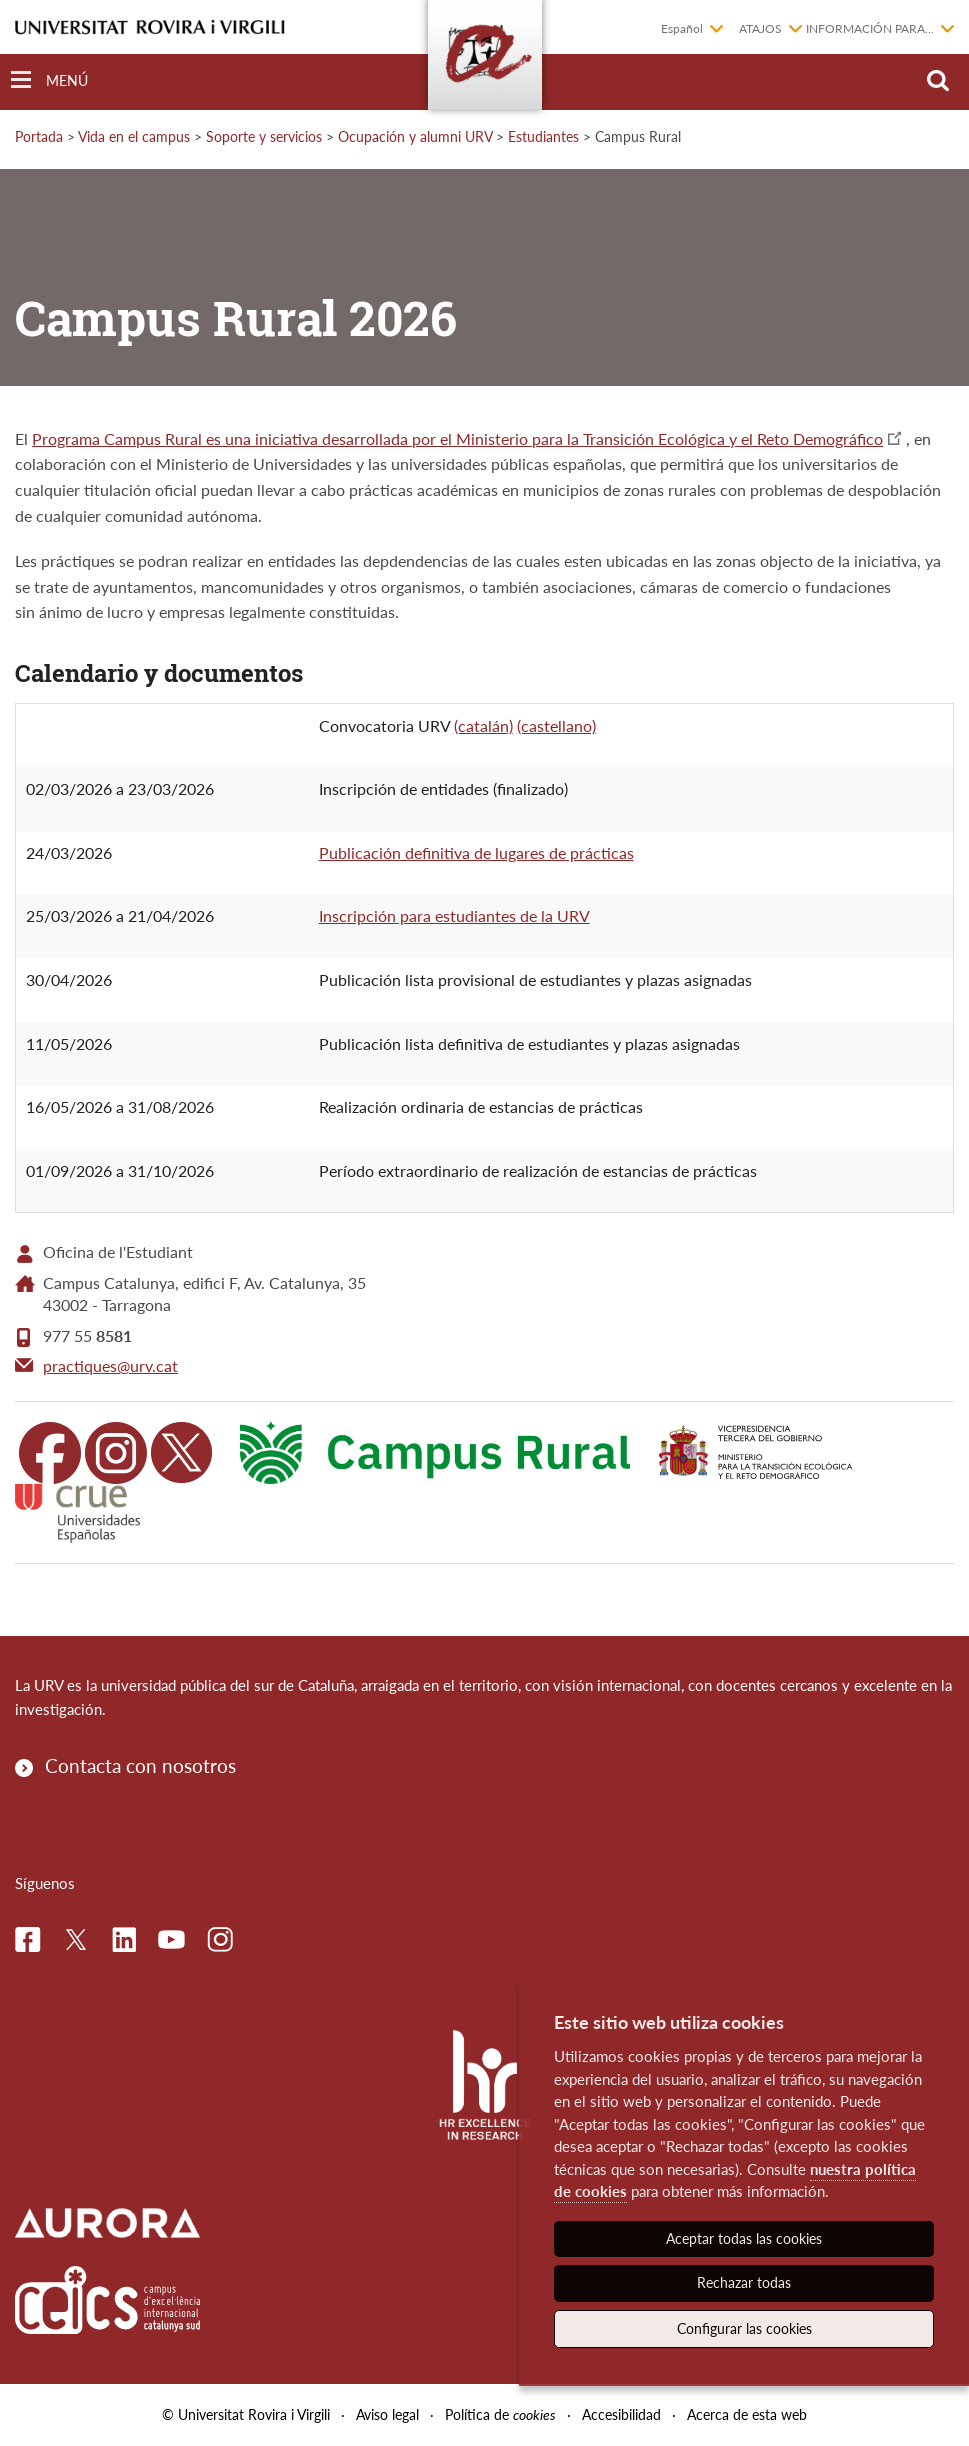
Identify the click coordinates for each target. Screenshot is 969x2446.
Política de (500, 2414)
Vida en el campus (134, 136)
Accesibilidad (621, 2414)
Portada (39, 136)
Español (682, 28)
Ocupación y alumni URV (415, 136)
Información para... (870, 28)
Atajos (760, 28)
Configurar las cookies (744, 2328)
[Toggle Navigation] (49, 80)
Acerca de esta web (747, 2414)
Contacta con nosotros (140, 1765)
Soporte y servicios (264, 136)
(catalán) (483, 725)
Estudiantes (543, 136)
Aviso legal (387, 2414)
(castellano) (556, 725)
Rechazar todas (744, 2282)
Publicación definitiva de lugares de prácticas (476, 852)
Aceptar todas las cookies (744, 2238)
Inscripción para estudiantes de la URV (454, 915)
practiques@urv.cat (110, 1365)
